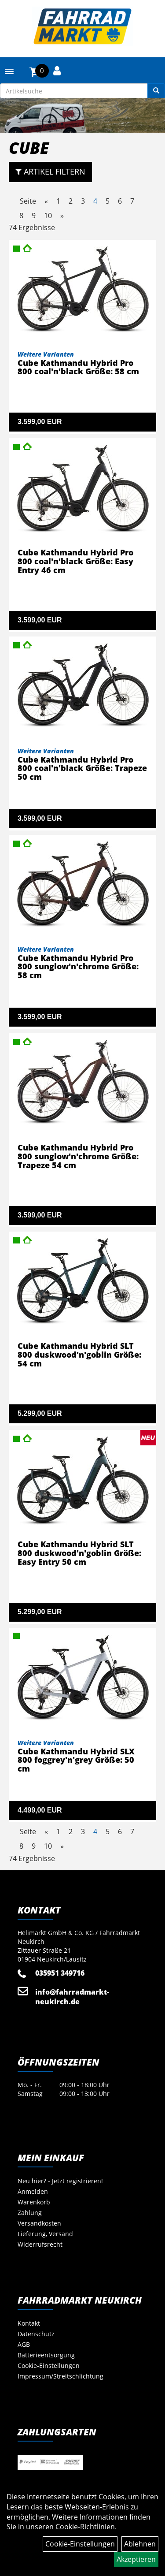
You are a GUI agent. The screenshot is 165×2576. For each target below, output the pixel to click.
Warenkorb (34, 2202)
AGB (24, 2344)
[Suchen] (156, 90)
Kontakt (29, 2323)
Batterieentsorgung (46, 2355)
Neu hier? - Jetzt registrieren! (60, 2181)
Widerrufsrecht (40, 2244)
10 (48, 215)
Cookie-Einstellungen (49, 2365)
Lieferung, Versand (45, 2234)
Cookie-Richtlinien (85, 2526)
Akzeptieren (136, 2559)
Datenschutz (36, 2334)
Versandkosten (39, 2223)
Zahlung (30, 2212)
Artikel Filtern (50, 171)
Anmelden (33, 2191)
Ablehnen (140, 2544)
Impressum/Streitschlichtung (60, 2376)
